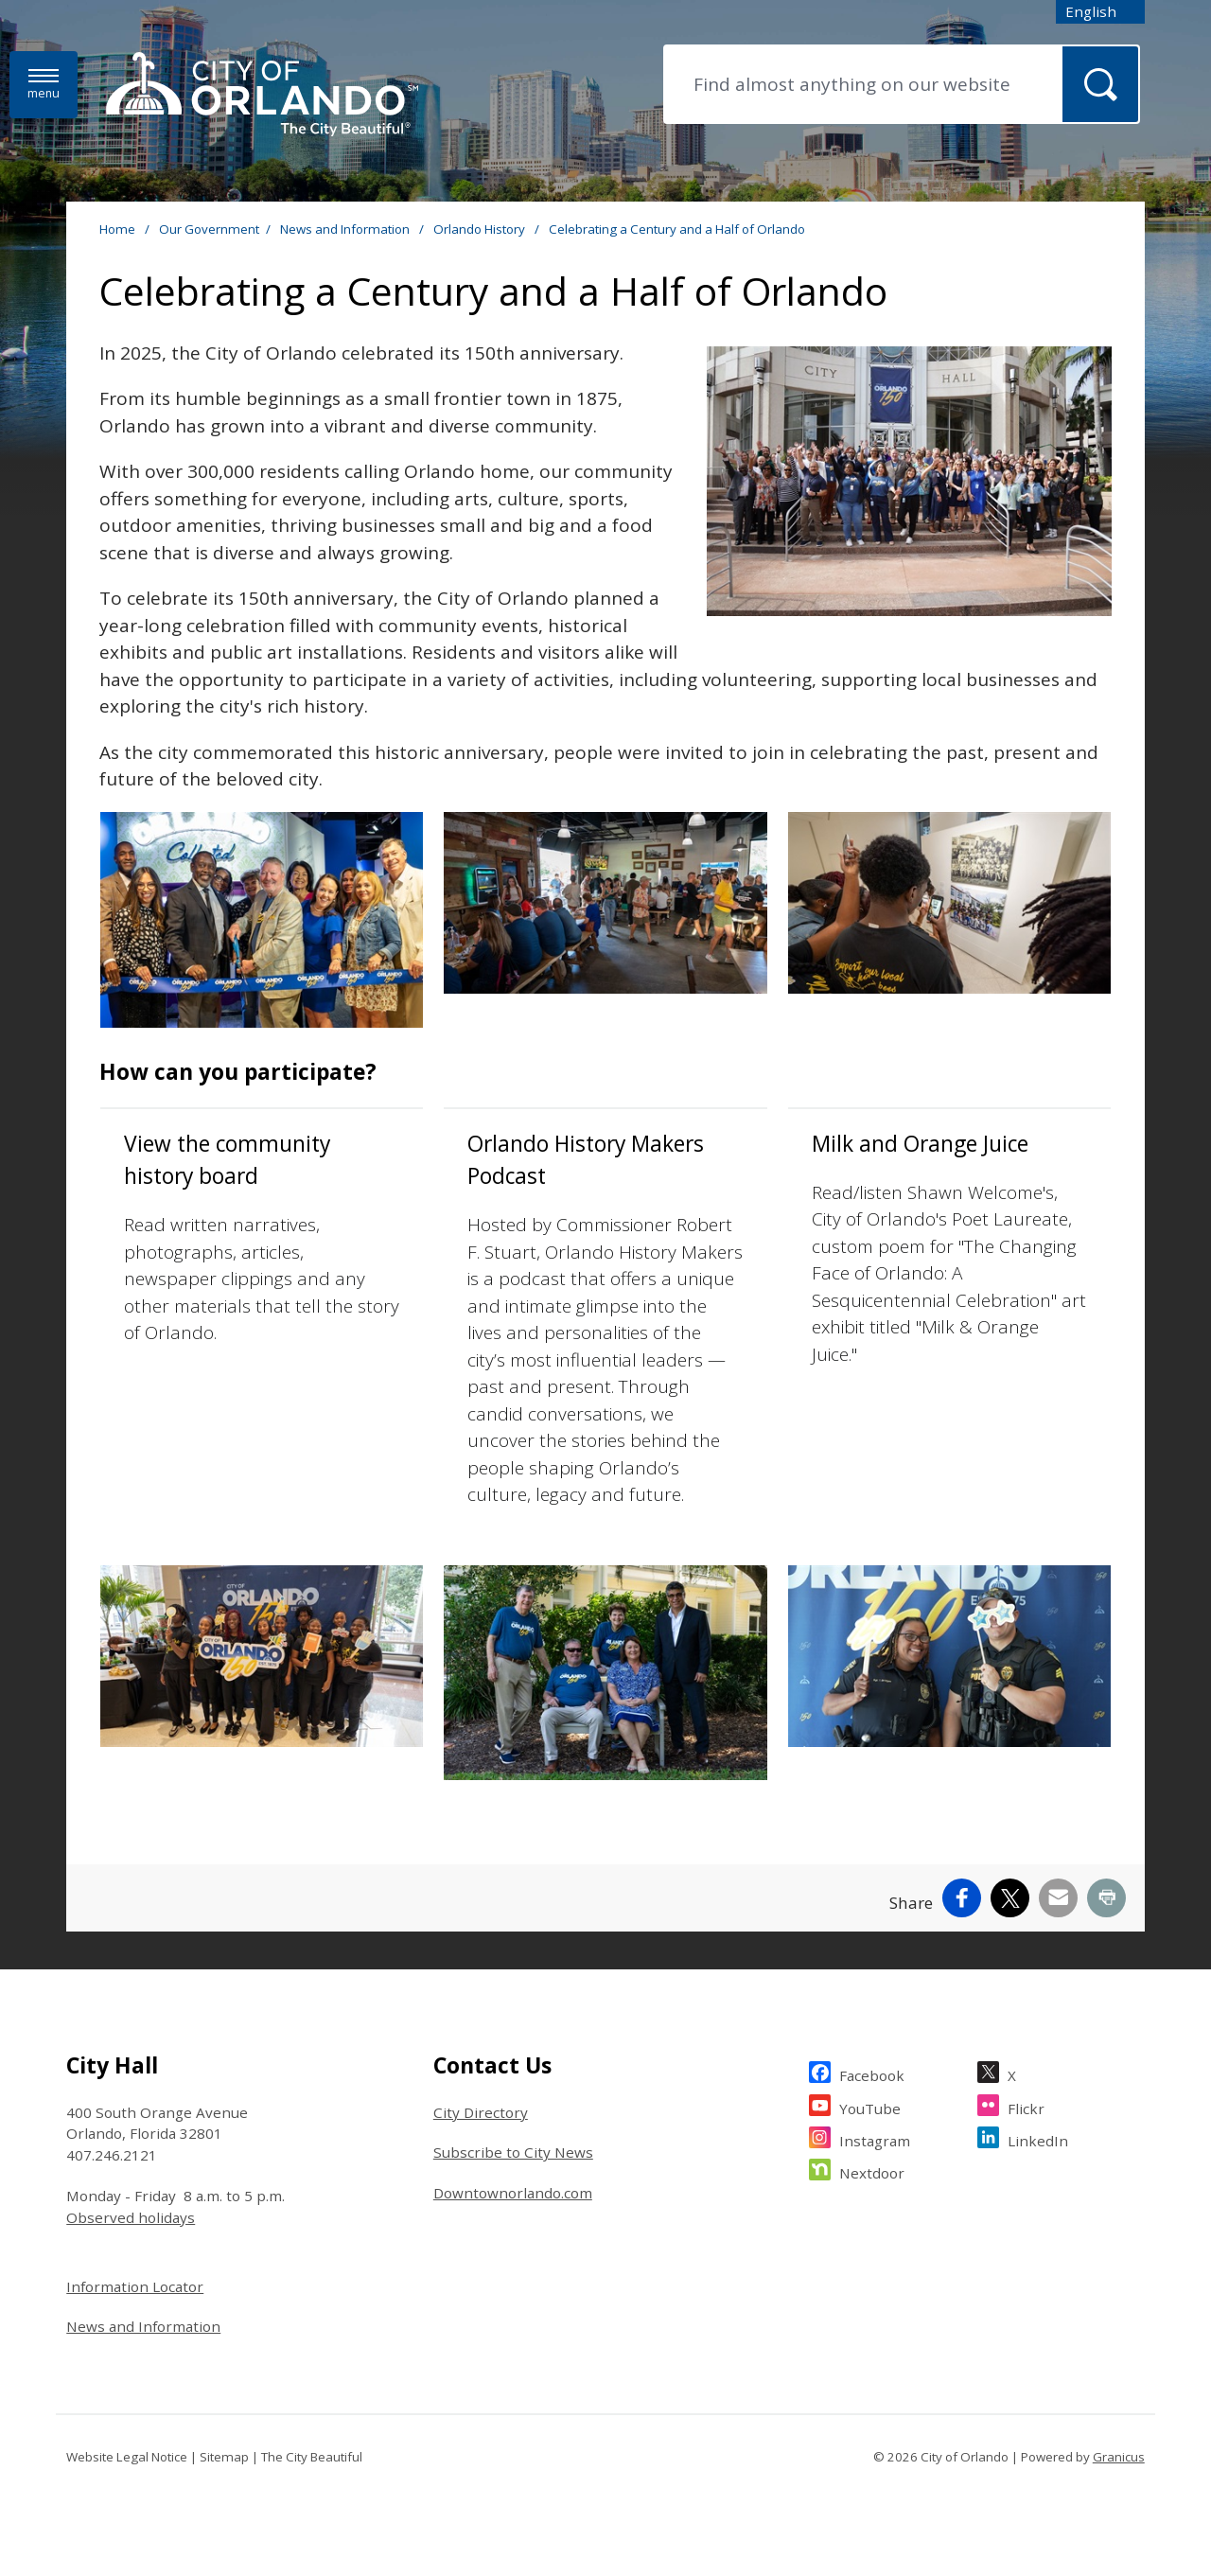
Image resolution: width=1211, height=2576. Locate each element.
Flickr (1026, 2106)
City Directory (480, 2112)
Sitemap (224, 2456)
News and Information (346, 229)
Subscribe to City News (513, 2152)
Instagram (874, 2138)
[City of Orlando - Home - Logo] (262, 95)
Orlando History (480, 229)
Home (117, 229)
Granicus (1119, 2456)
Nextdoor (871, 2170)
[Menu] (43, 84)
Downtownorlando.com (512, 2192)
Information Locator (134, 2286)
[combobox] (1100, 12)
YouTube (870, 2106)
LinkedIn (1038, 2138)
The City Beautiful (311, 2456)
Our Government (209, 229)
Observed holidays (130, 2217)
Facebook (871, 2073)
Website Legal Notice (126, 2456)
